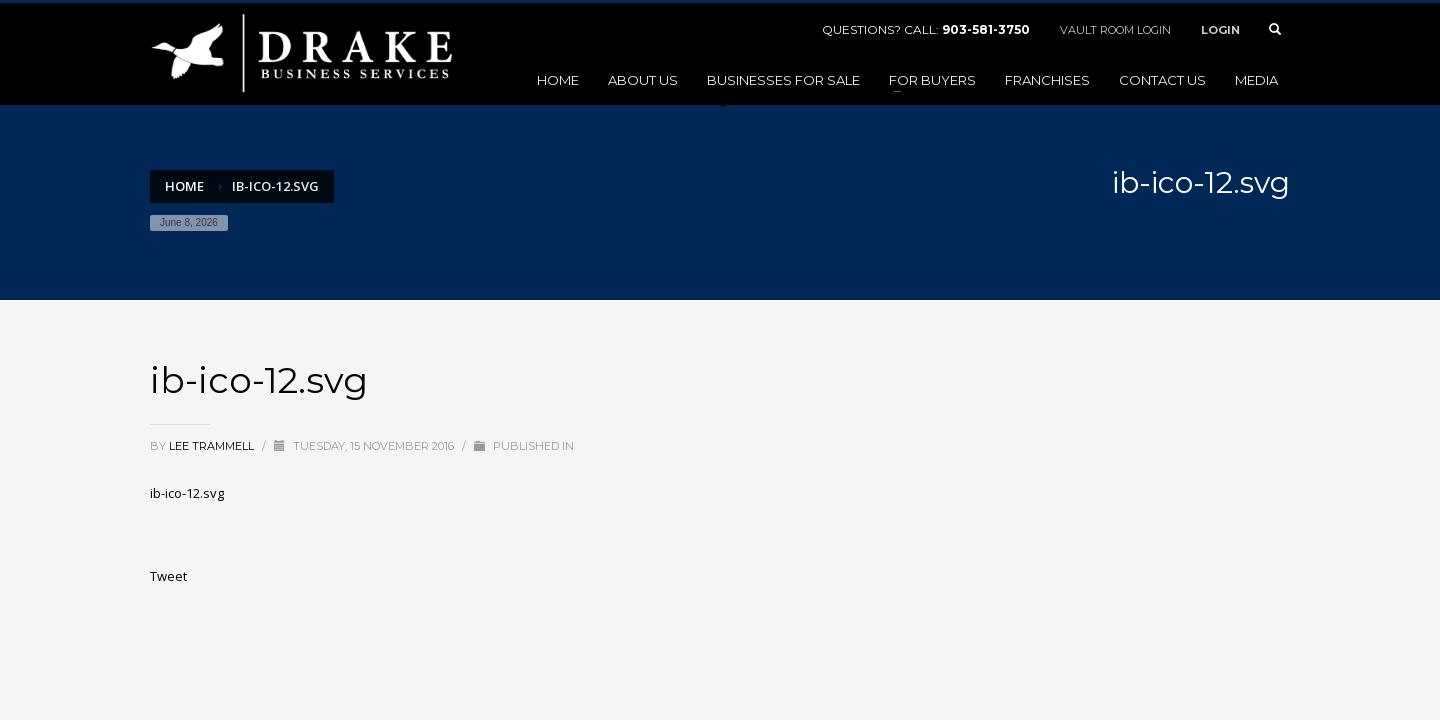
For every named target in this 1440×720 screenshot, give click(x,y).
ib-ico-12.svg (187, 493)
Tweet (168, 576)
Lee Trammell (213, 446)
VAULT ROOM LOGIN (1115, 30)
